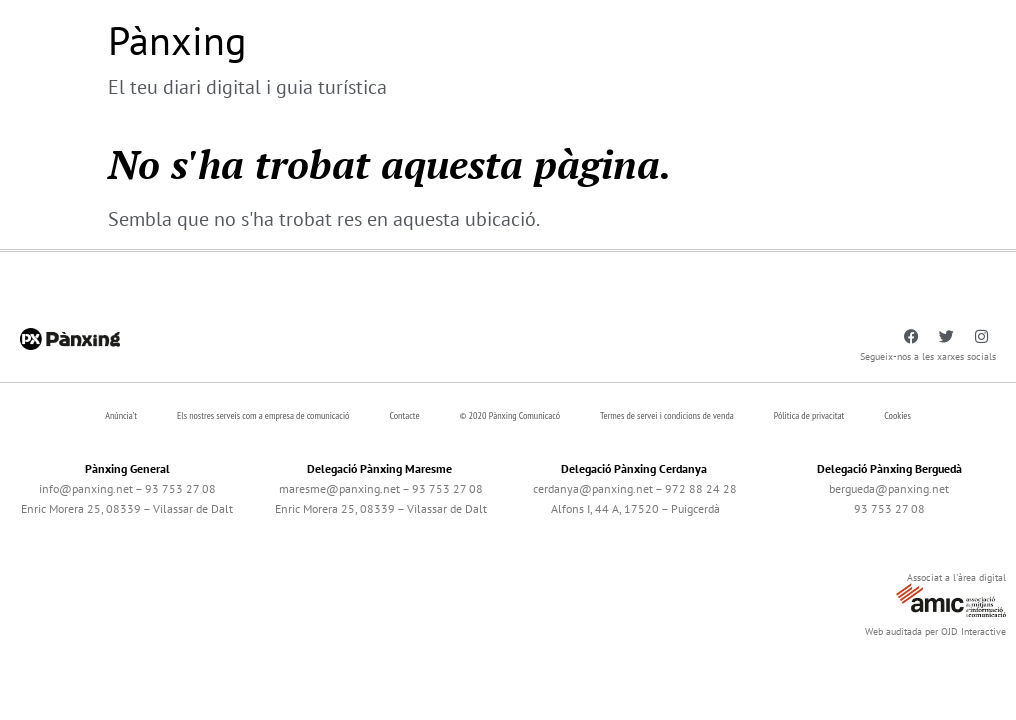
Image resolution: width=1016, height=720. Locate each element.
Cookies (897, 415)
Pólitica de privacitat (809, 415)
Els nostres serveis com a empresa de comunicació (263, 415)
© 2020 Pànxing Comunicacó (510, 415)
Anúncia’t (121, 415)
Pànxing (177, 40)
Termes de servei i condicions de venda (667, 415)
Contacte (404, 415)
